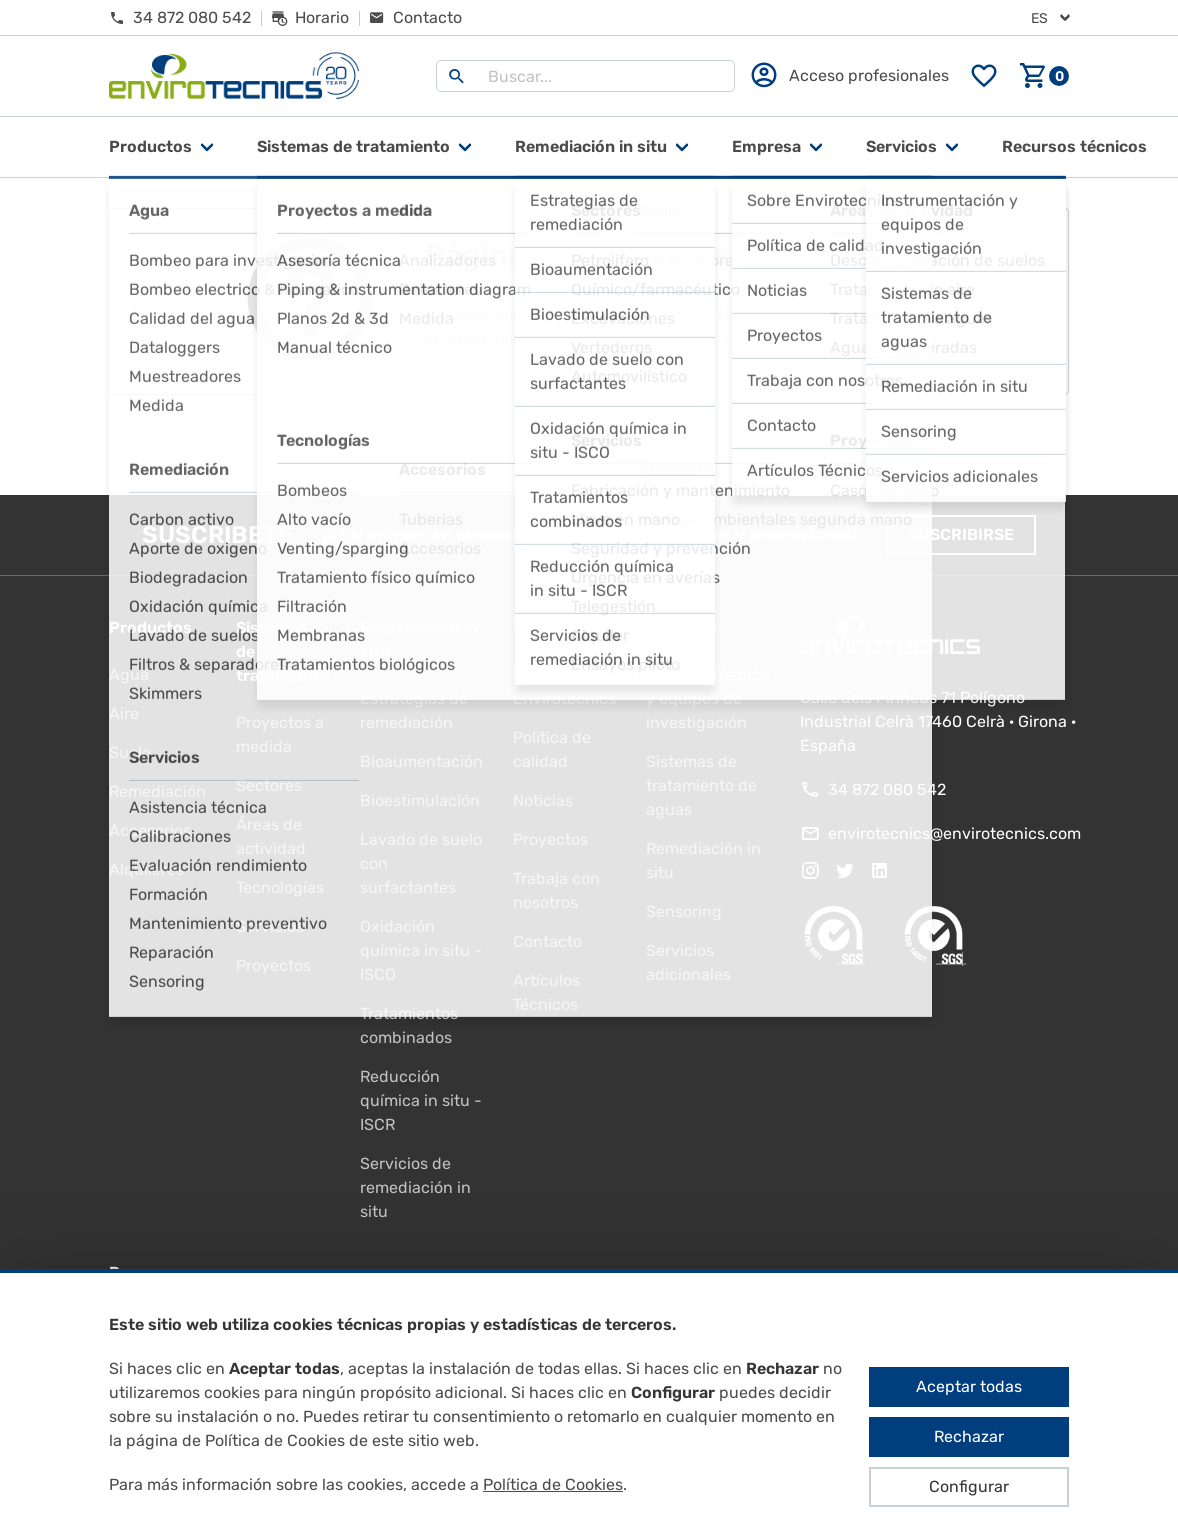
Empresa (766, 146)
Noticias (543, 800)
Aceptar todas (969, 1386)
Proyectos (273, 965)
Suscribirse (961, 534)
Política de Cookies (553, 1484)
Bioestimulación (420, 800)
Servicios (901, 146)
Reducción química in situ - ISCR (421, 1100)
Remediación (157, 791)
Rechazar (969, 1436)
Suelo (130, 752)
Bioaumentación (421, 761)
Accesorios (150, 830)
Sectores (269, 785)
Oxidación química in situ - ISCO (421, 950)
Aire (124, 713)
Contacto (547, 941)
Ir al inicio (589, 445)
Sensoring (684, 911)
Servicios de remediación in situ (415, 1187)
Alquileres (146, 869)
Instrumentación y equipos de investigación (708, 698)
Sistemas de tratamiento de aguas (701, 785)
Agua (129, 674)
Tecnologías (280, 887)
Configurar (969, 1486)
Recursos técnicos (1074, 146)
